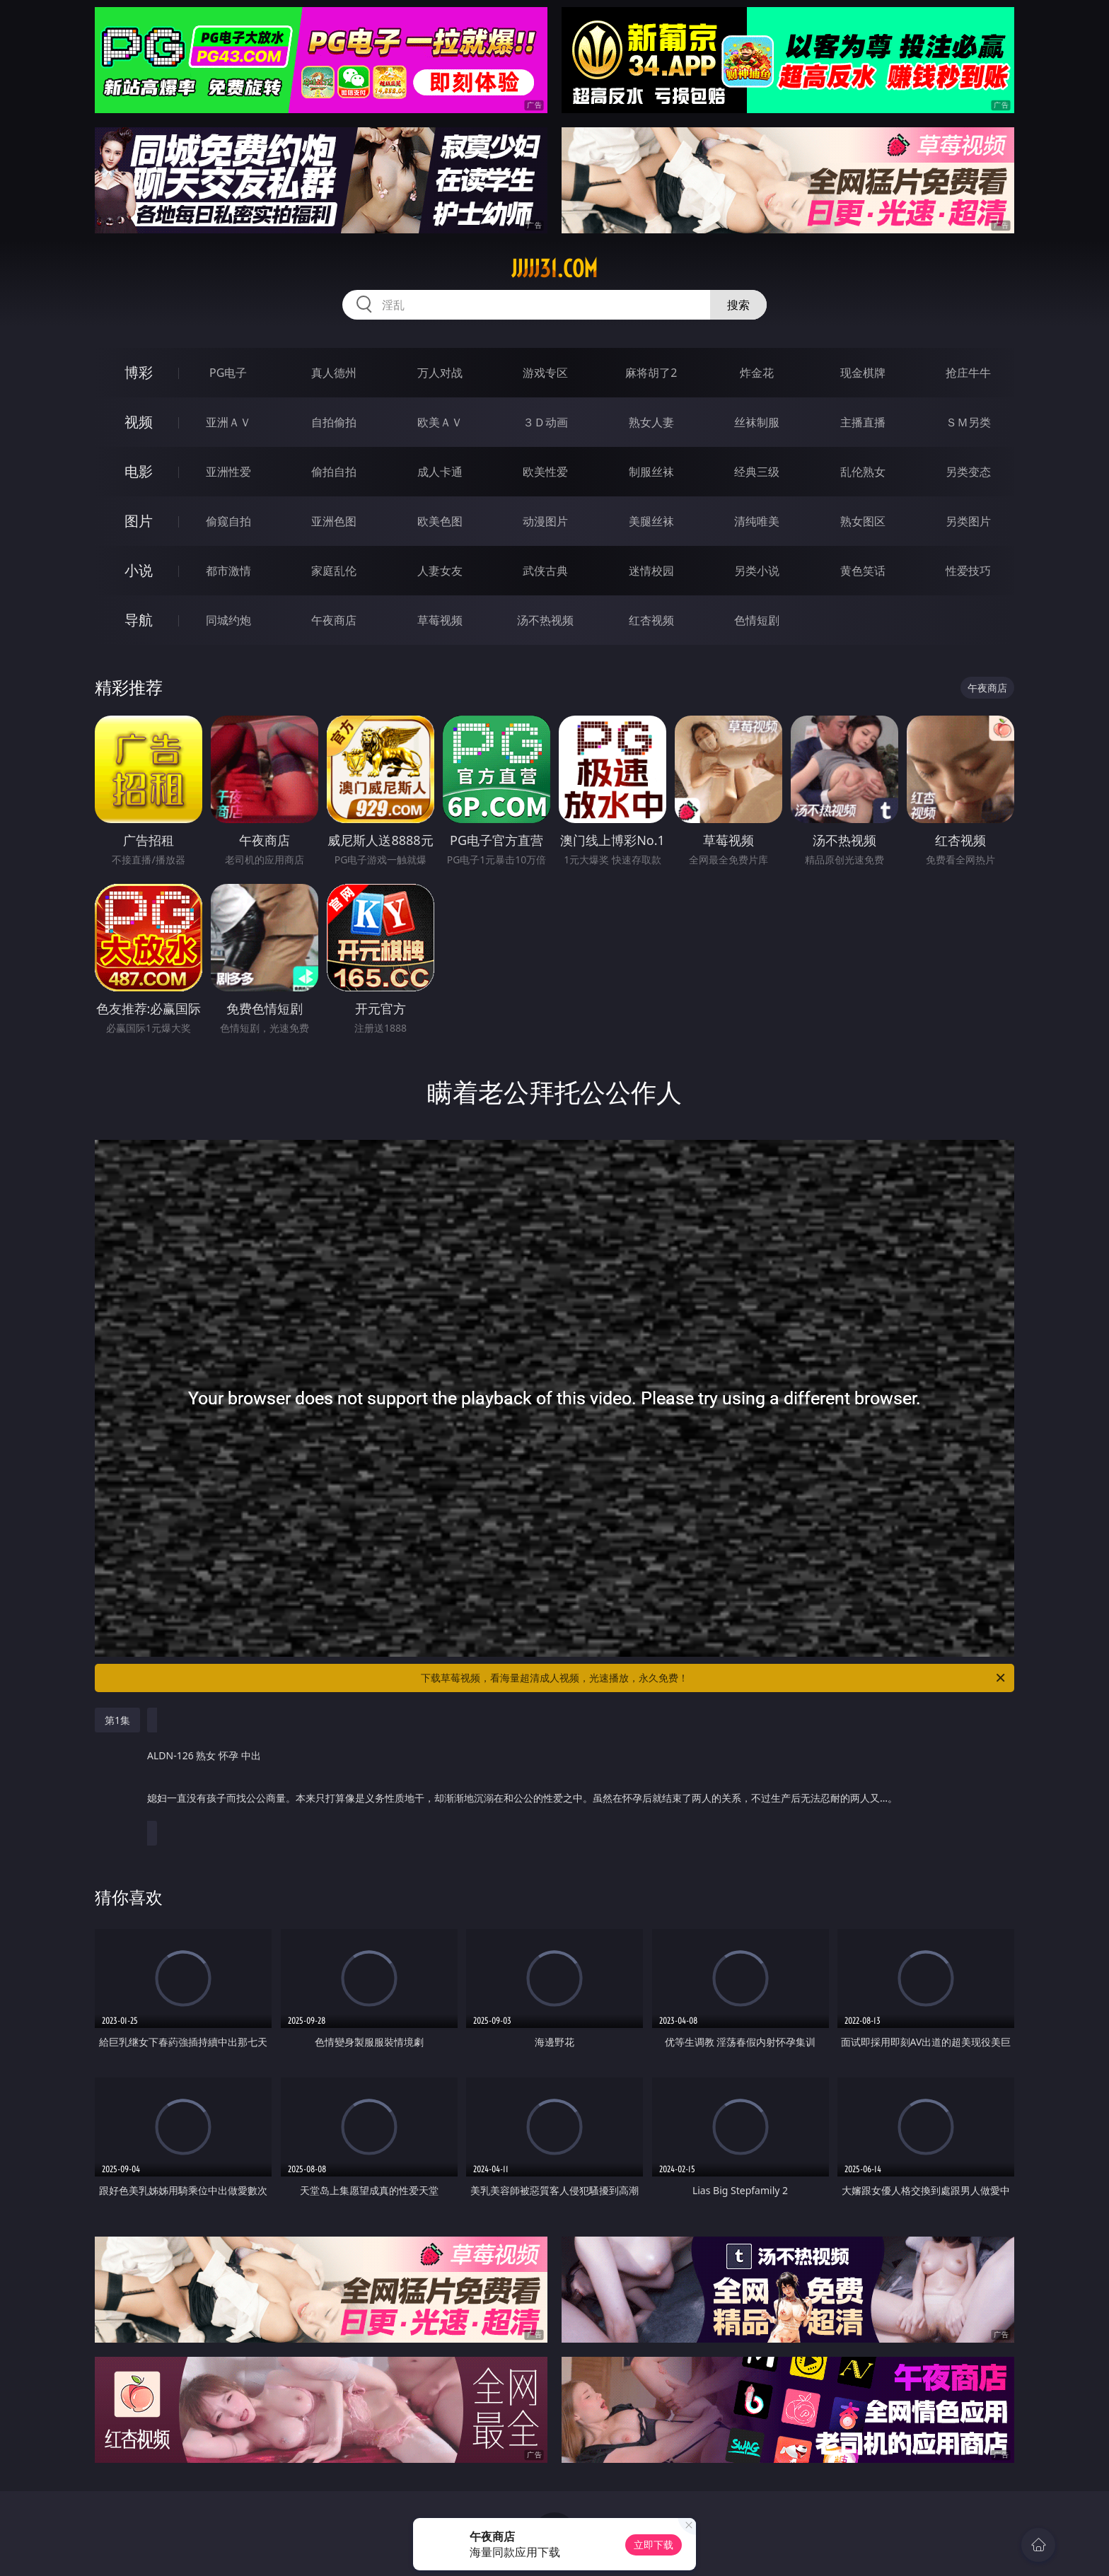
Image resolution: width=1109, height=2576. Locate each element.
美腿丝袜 (651, 521)
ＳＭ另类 (968, 422)
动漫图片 (545, 521)
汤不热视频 (545, 620)
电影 (138, 471)
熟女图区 (863, 521)
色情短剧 (756, 620)
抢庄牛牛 (968, 372)
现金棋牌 (863, 372)
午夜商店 (333, 620)
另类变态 (968, 471)
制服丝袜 (651, 471)
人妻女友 (440, 570)
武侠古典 (545, 570)
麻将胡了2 (651, 372)
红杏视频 (651, 620)
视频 (138, 421)
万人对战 (440, 372)
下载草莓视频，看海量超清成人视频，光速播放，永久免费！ (714, 1677)
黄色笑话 (863, 570)
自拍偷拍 (333, 422)
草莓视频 (440, 620)
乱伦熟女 (863, 471)
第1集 (117, 1720)
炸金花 (757, 372)
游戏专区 (545, 372)
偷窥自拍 (228, 521)
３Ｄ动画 (545, 422)
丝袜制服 (756, 422)
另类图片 (968, 521)
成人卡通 (440, 471)
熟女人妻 (651, 422)
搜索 (738, 305)
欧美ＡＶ (440, 422)
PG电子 (228, 372)
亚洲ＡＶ (228, 422)
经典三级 (756, 471)
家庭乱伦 (333, 570)
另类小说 (756, 570)
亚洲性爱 (228, 471)
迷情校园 (651, 570)
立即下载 (653, 2544)
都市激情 (228, 570)
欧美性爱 (545, 471)
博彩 (138, 372)
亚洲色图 (333, 521)
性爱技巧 (968, 570)
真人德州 (333, 372)
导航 (138, 619)
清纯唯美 (756, 521)
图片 (138, 520)
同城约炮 (228, 620)
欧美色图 (440, 521)
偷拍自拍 (333, 471)
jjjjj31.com (554, 269)
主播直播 (863, 422)
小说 (138, 570)
